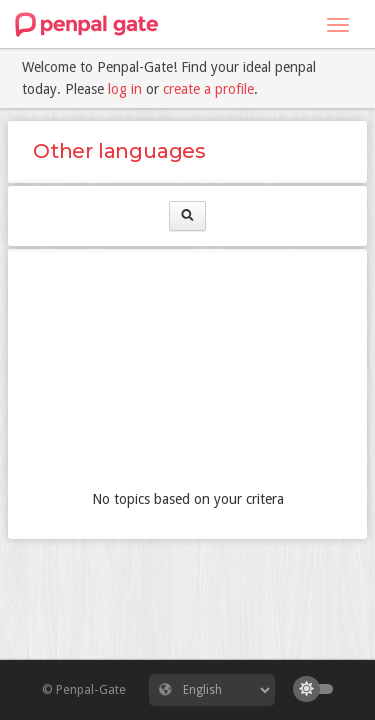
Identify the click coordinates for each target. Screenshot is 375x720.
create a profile (208, 89)
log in (125, 89)
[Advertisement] (187, 374)
